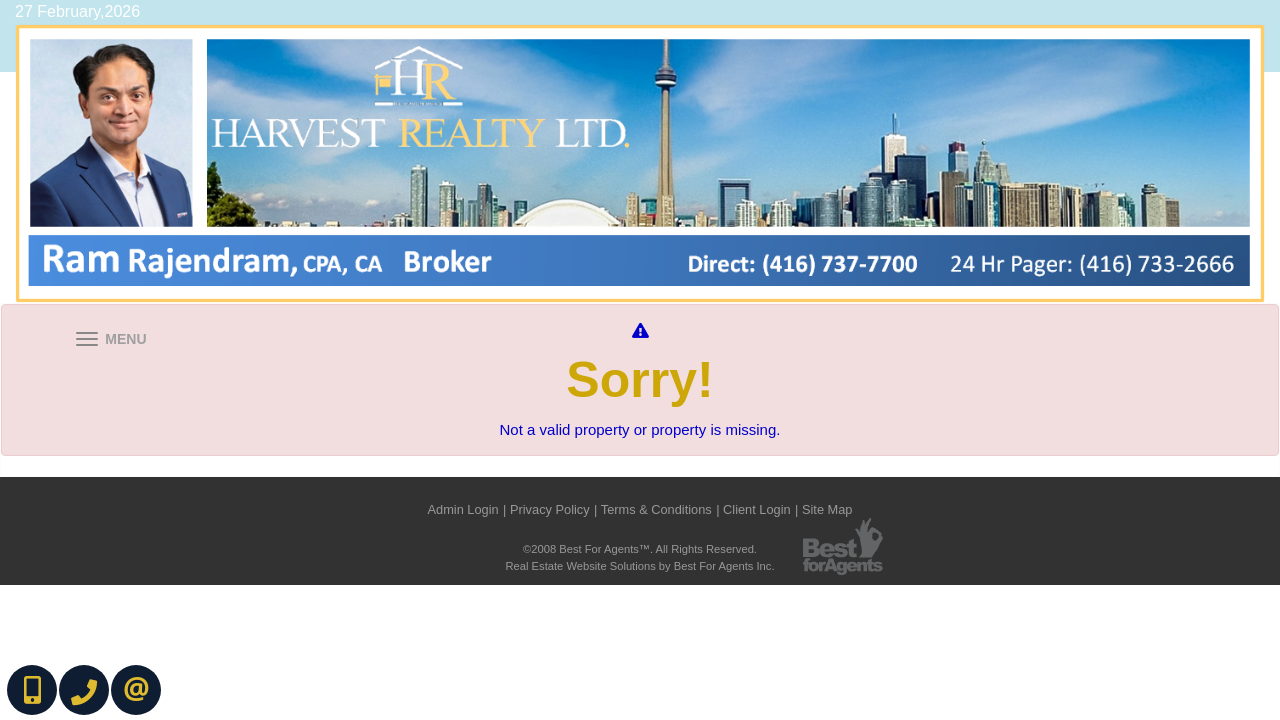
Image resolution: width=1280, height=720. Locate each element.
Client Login (757, 509)
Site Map (827, 509)
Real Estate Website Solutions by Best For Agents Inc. (639, 566)
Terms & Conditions (656, 509)
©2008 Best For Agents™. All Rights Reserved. (640, 549)
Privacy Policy (550, 509)
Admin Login (463, 509)
